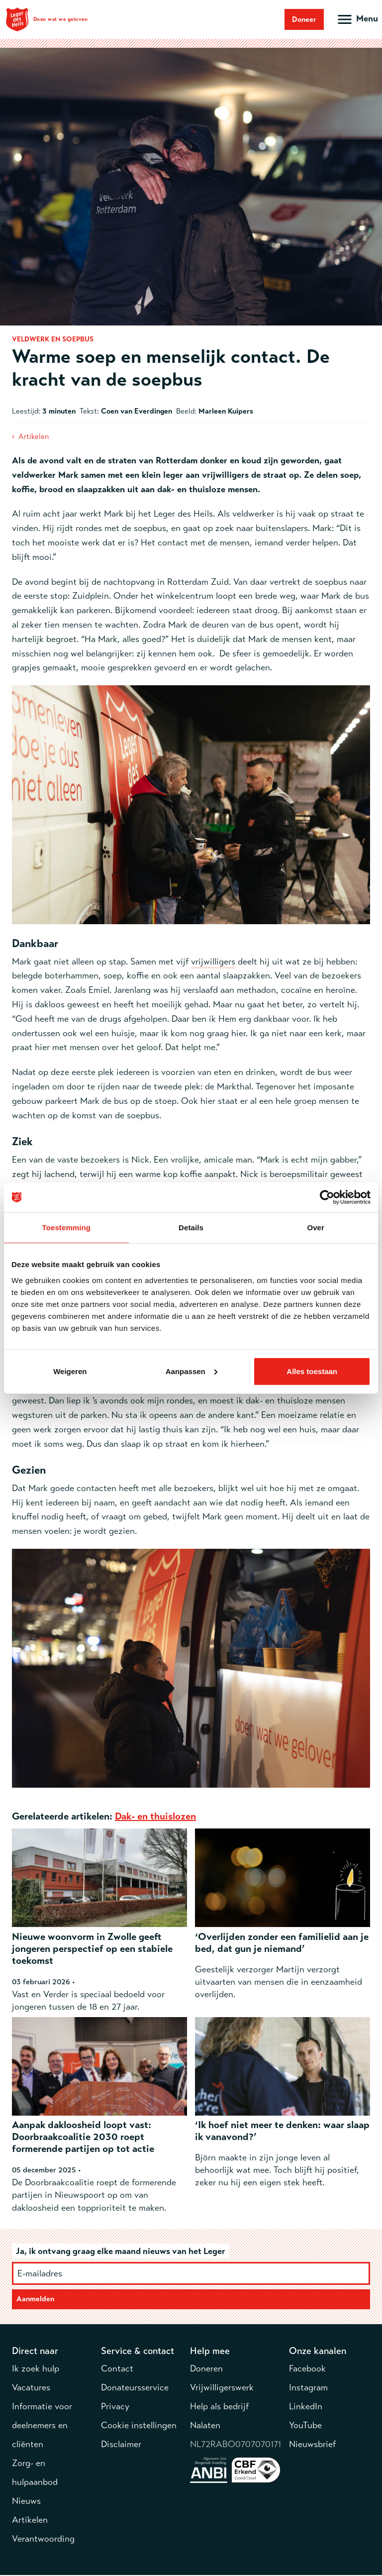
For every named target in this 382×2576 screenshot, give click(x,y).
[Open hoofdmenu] (357, 19)
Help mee (210, 2352)
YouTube (305, 2426)
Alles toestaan (311, 1371)
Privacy (115, 2407)
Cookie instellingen (139, 2426)
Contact (117, 2369)
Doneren (206, 2369)
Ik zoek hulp (35, 2369)
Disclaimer (121, 2445)
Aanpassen (191, 1371)
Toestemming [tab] (66, 1227)
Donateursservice (135, 2388)
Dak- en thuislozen (155, 1816)
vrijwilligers (213, 961)
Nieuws (26, 2501)
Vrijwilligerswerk (222, 2388)
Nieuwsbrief (312, 2445)
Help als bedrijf (219, 2407)
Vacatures (31, 2388)
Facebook (307, 2369)
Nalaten (205, 2426)
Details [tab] (191, 1227)
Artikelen (33, 436)
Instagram (308, 2388)
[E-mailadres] (191, 2273)
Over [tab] (315, 1227)
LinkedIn (305, 2407)
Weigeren (70, 1371)
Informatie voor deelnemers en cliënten (42, 2426)
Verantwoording (43, 2539)
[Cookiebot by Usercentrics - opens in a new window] (327, 1197)
